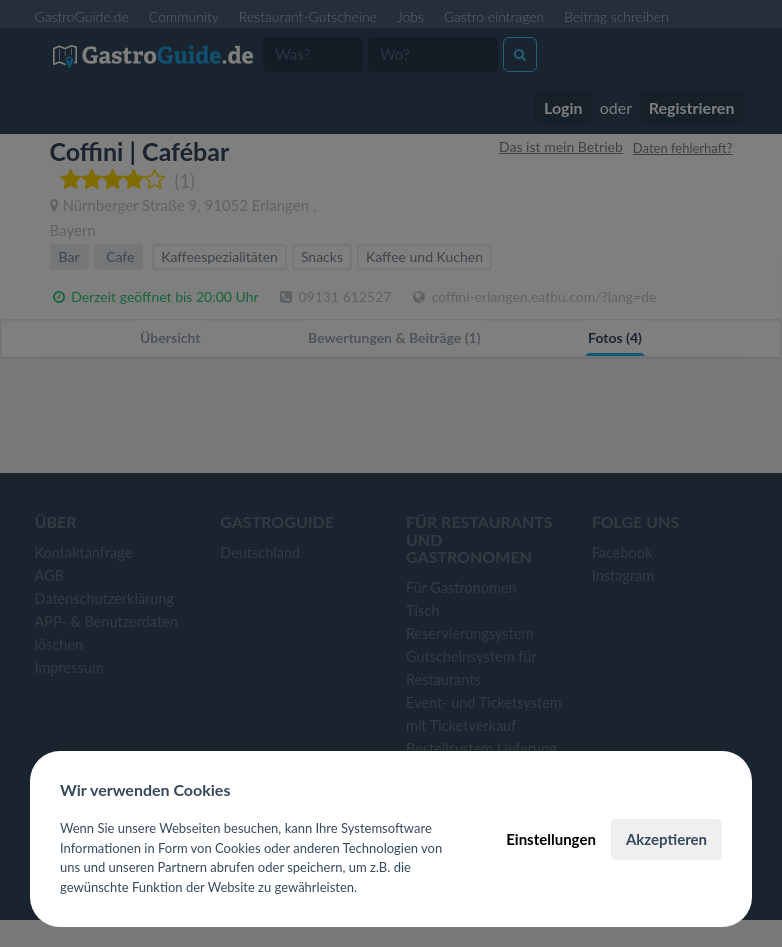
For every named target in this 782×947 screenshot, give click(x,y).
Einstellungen (551, 839)
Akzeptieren (666, 839)
